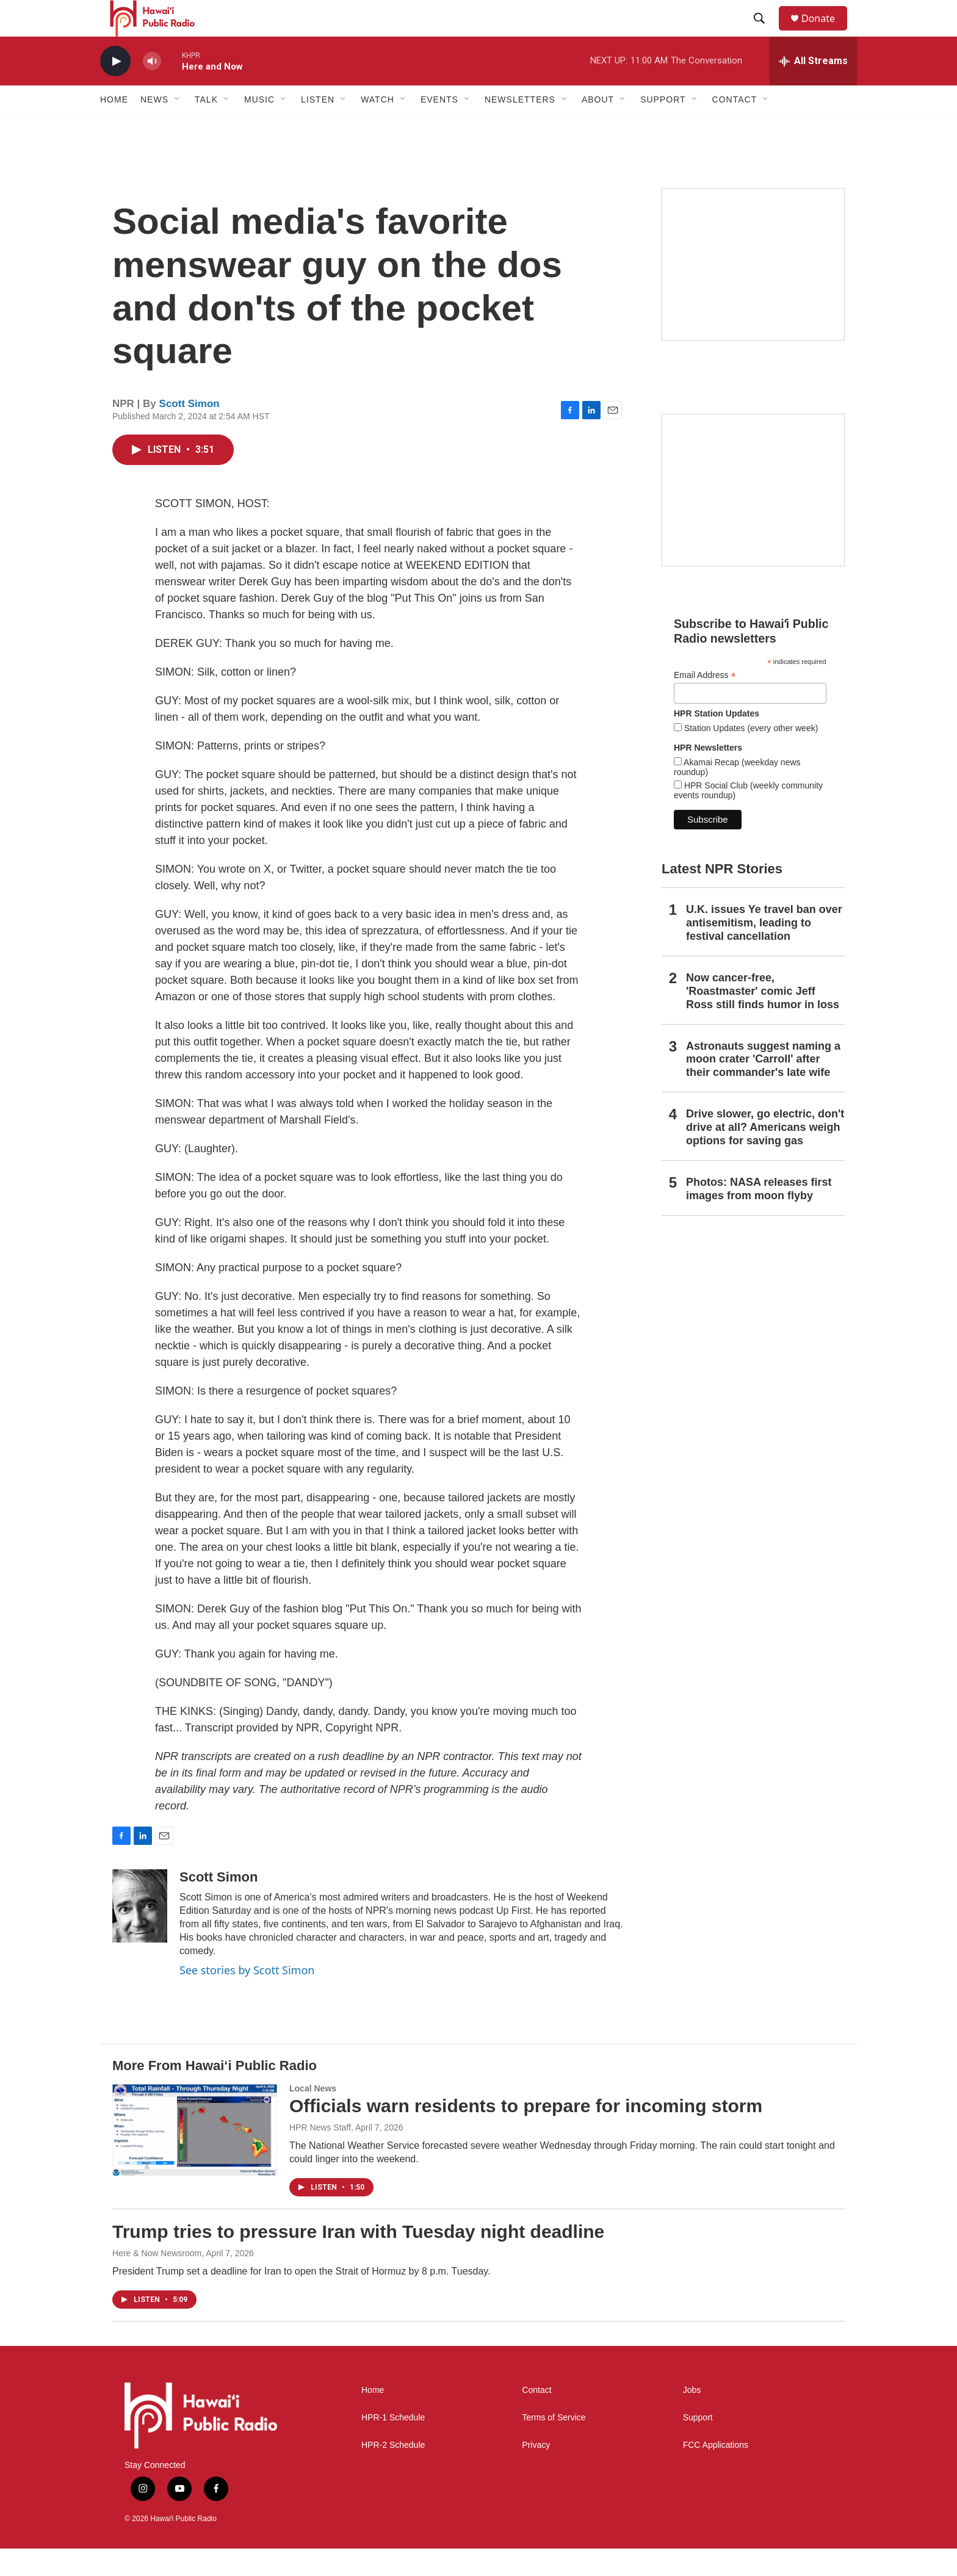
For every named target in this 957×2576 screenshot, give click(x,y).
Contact (536, 2417)
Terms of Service (553, 2445)
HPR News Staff (320, 2155)
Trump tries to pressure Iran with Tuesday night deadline (358, 2259)
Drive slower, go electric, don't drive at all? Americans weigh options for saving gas (765, 1154)
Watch (377, 127)
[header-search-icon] (764, 32)
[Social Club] (753, 517)
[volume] (152, 89)
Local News (312, 2116)
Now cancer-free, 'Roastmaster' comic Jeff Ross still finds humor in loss (762, 1018)
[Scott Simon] (139, 1933)
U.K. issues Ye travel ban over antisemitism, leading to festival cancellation (764, 950)
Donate (826, 32)
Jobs (692, 2417)
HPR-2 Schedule (393, 2472)
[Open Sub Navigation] (177, 127)
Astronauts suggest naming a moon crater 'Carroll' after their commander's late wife (763, 1086)
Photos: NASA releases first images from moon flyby (758, 1216)
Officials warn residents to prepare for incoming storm (525, 2133)
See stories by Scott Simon (246, 1997)
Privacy (536, 2472)
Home (114, 127)
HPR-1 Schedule (393, 2445)
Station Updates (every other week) (750, 755)
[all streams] (813, 88)
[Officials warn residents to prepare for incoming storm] (194, 2157)
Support (698, 2445)
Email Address (705, 703)
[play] (115, 89)
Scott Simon (189, 431)
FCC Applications (715, 2472)
